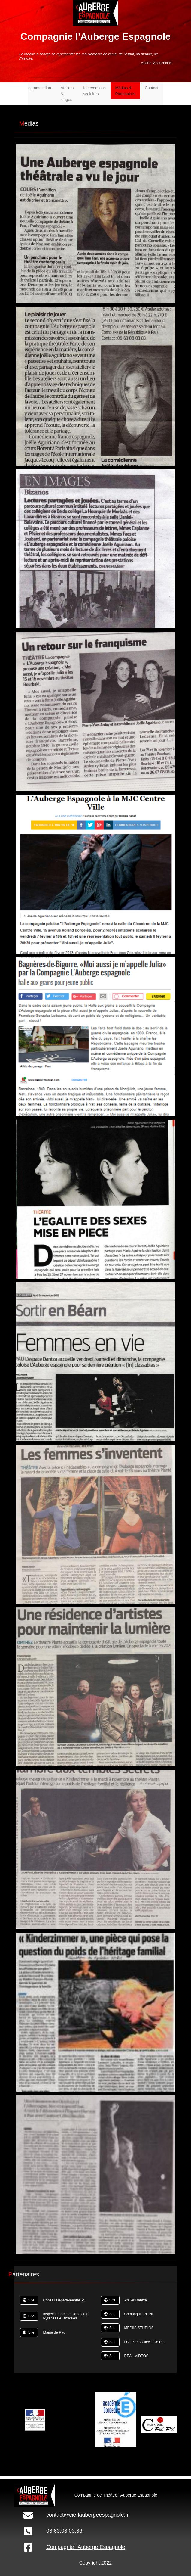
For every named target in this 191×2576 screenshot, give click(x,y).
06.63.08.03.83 (64, 2531)
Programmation (37, 88)
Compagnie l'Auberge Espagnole (85, 2547)
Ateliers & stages (67, 94)
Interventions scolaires (94, 91)
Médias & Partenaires (125, 91)
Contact (151, 88)
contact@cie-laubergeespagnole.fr (87, 2515)
